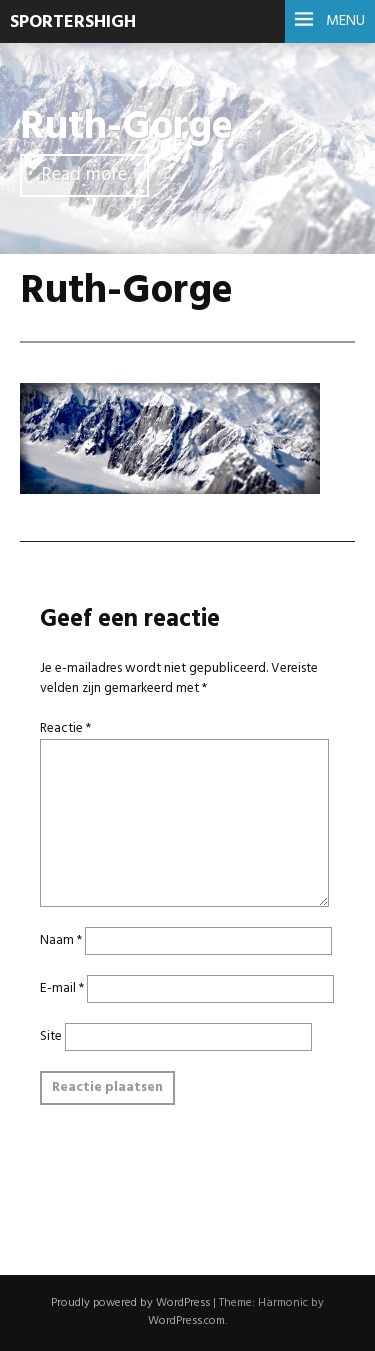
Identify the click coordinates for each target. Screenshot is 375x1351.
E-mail (62, 988)
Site (51, 1036)
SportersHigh (73, 22)
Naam (61, 940)
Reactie (65, 728)
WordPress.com (186, 1321)
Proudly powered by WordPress (130, 1303)
